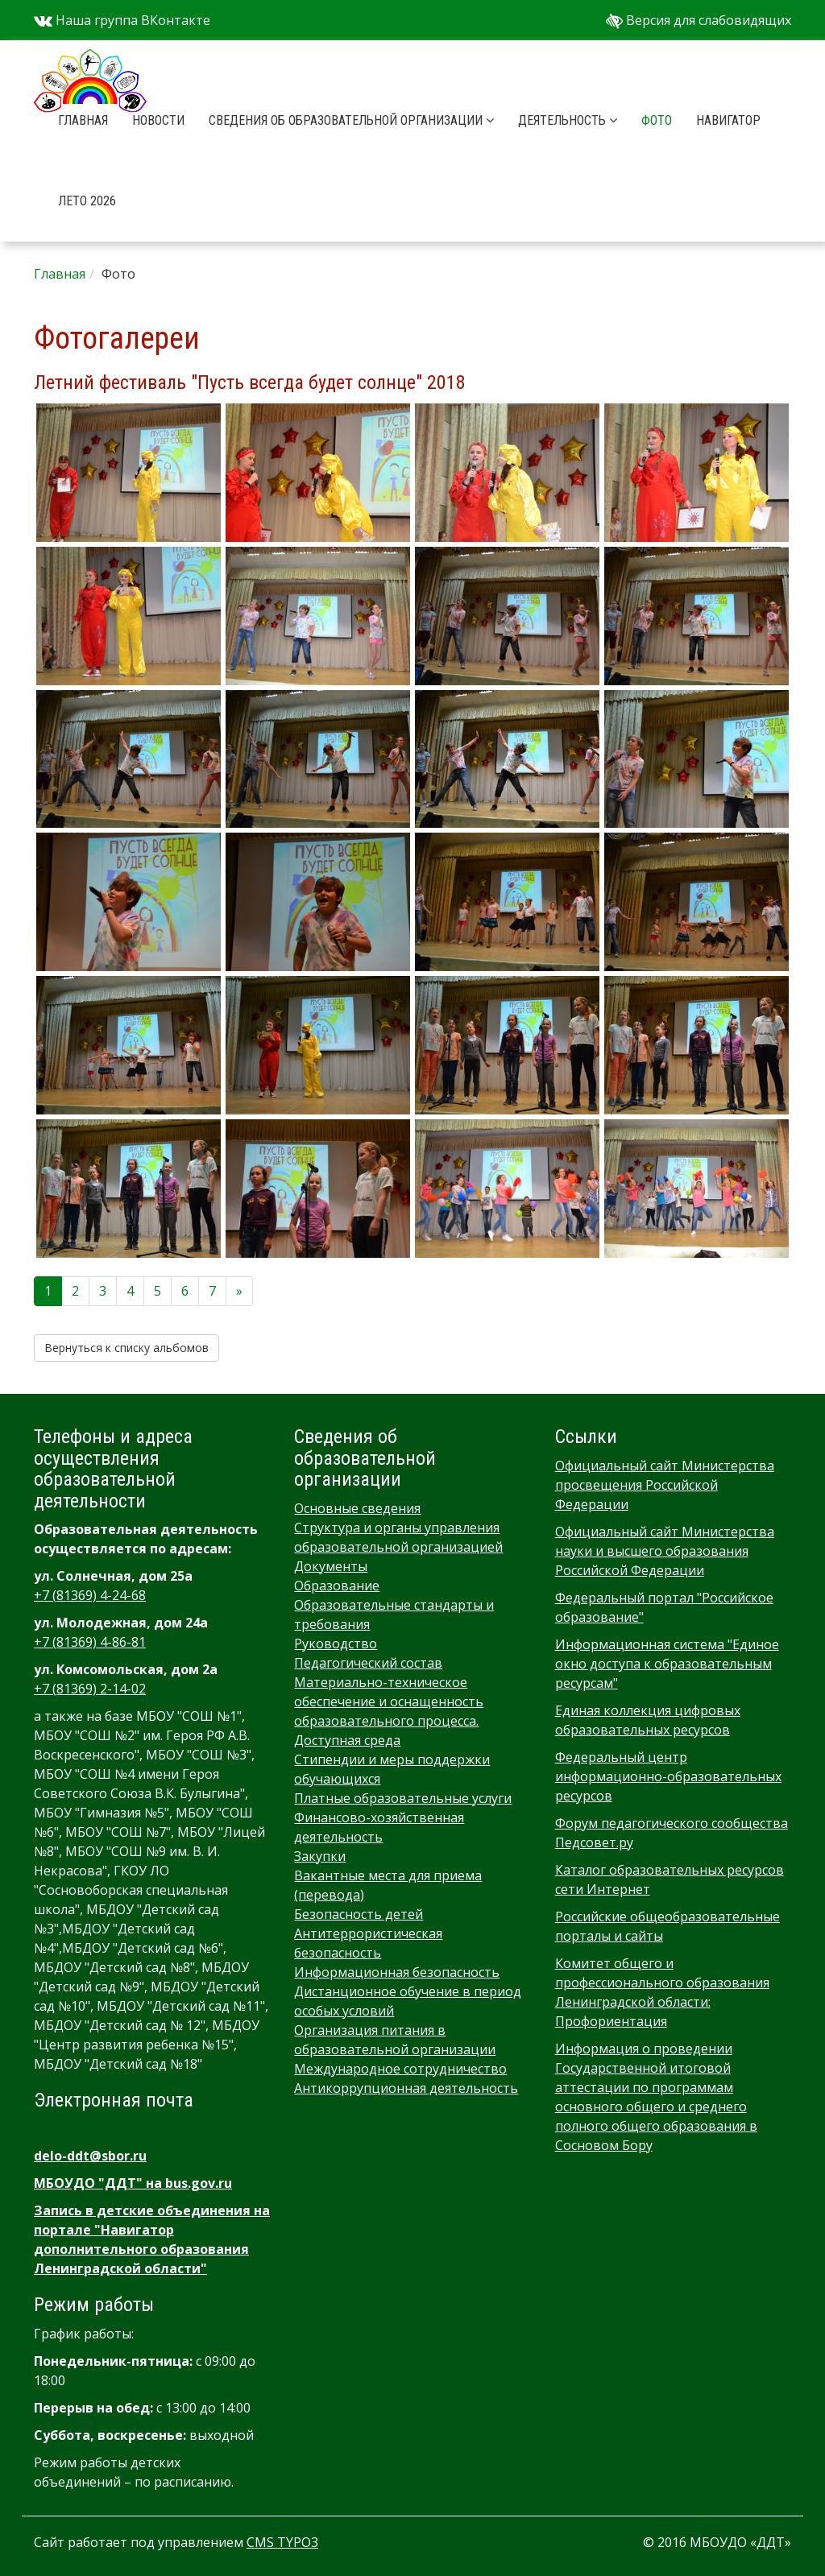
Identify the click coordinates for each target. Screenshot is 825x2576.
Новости (158, 120)
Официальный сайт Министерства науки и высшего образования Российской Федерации (664, 1551)
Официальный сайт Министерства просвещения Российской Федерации (664, 1485)
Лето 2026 (87, 201)
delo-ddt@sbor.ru (90, 2156)
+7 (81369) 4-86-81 (90, 1642)
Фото (656, 120)
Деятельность (567, 120)
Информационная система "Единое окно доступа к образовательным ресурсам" (667, 1663)
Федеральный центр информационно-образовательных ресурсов (668, 1776)
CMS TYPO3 (282, 2542)
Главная (83, 120)
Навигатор (728, 120)
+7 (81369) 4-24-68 (90, 1595)
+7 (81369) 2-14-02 (90, 1688)
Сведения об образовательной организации (351, 120)
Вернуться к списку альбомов (126, 1347)
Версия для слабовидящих (698, 20)
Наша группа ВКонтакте (122, 20)
